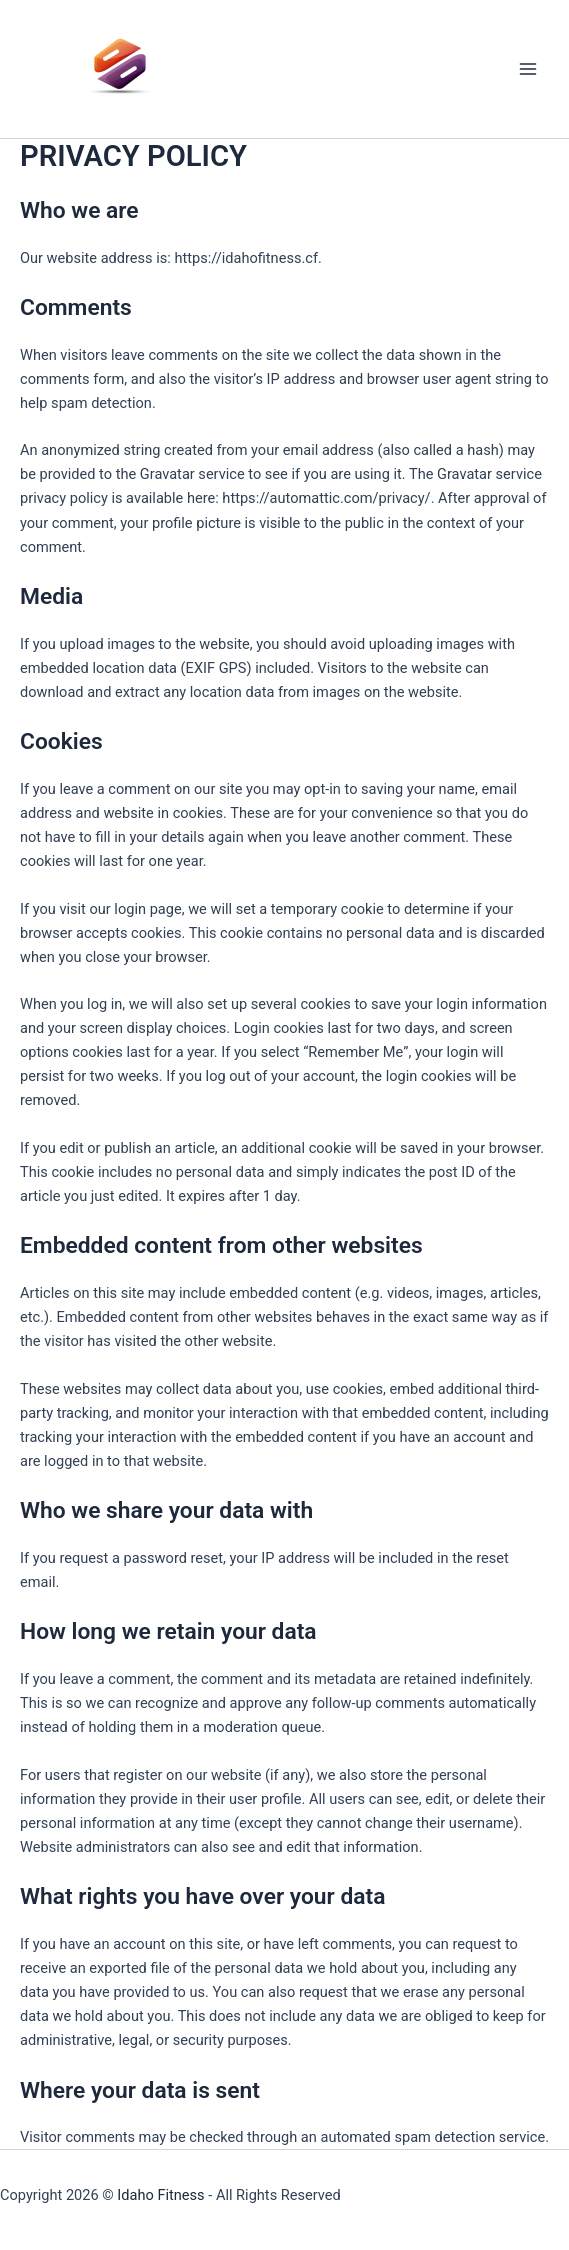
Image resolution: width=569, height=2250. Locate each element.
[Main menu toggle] (528, 69)
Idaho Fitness (160, 2195)
